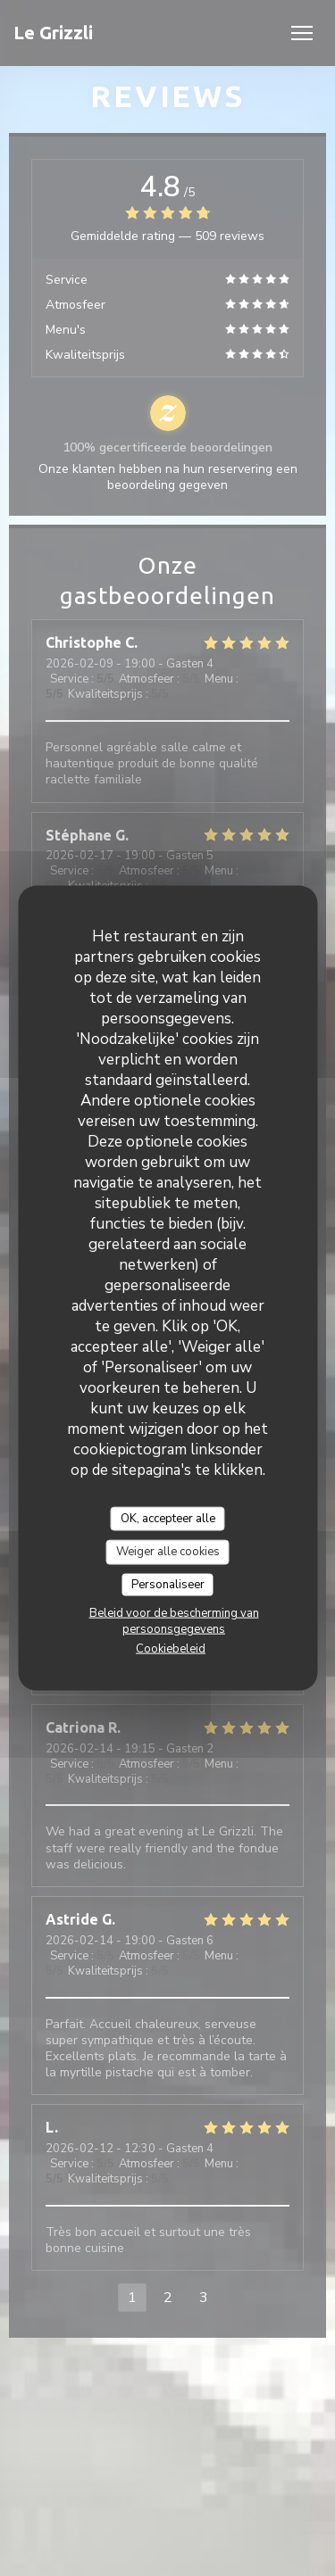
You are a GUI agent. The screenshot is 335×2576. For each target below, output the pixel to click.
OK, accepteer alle (168, 1518)
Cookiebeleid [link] (170, 1649)
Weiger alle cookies (168, 1552)
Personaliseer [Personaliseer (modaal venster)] (168, 1584)
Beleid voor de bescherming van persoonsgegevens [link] (174, 1621)
